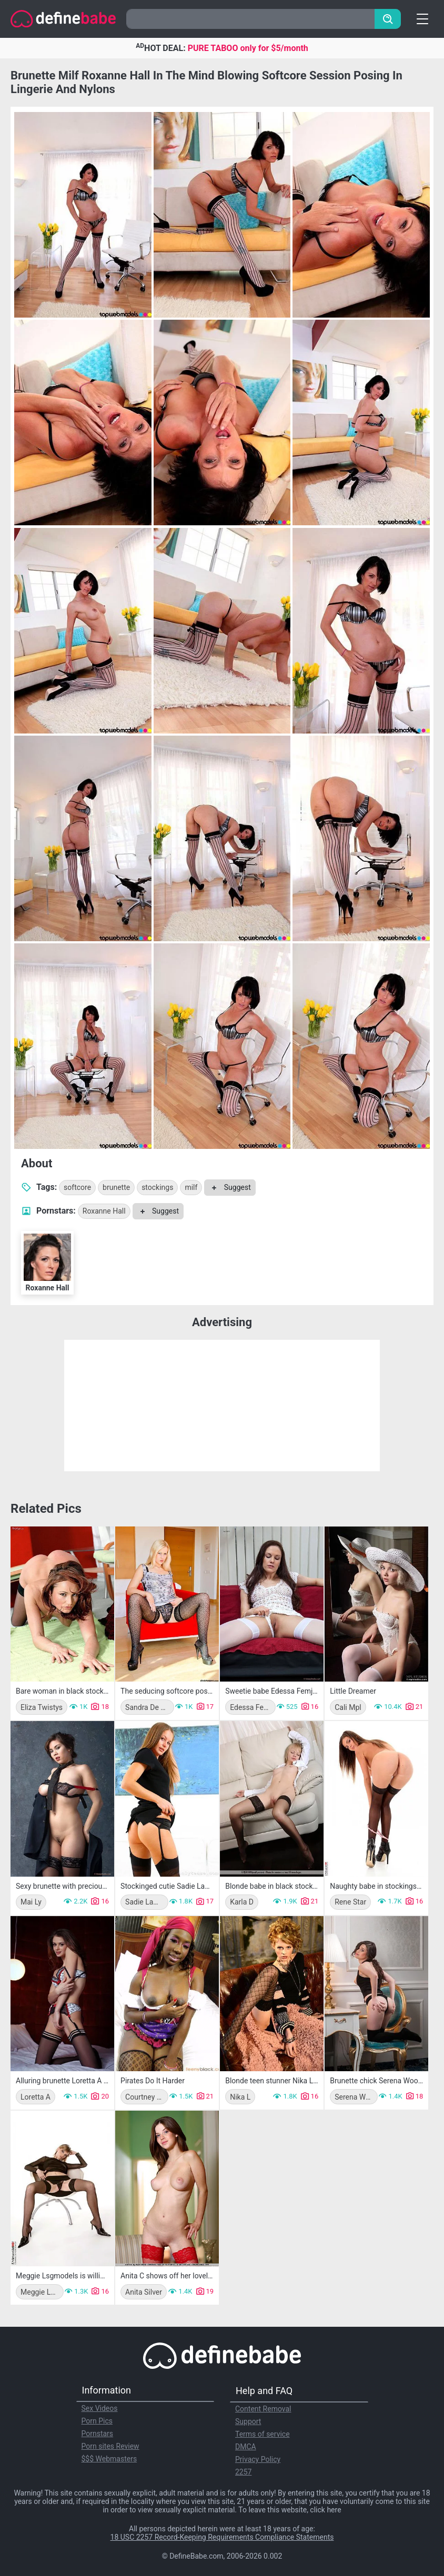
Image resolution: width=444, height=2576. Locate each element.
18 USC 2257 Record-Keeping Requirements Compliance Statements (222, 2537)
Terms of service (262, 2434)
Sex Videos (100, 2408)
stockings (157, 1187)
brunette (116, 1187)
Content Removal (263, 2409)
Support (248, 2421)
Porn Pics (97, 2421)
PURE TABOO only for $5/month (248, 48)
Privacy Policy (257, 2459)
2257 (243, 2472)
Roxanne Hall (104, 1211)
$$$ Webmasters (109, 2459)
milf (191, 1187)
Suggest (229, 1187)
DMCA (245, 2446)
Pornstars (98, 2433)
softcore (77, 1187)
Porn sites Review (110, 2446)
